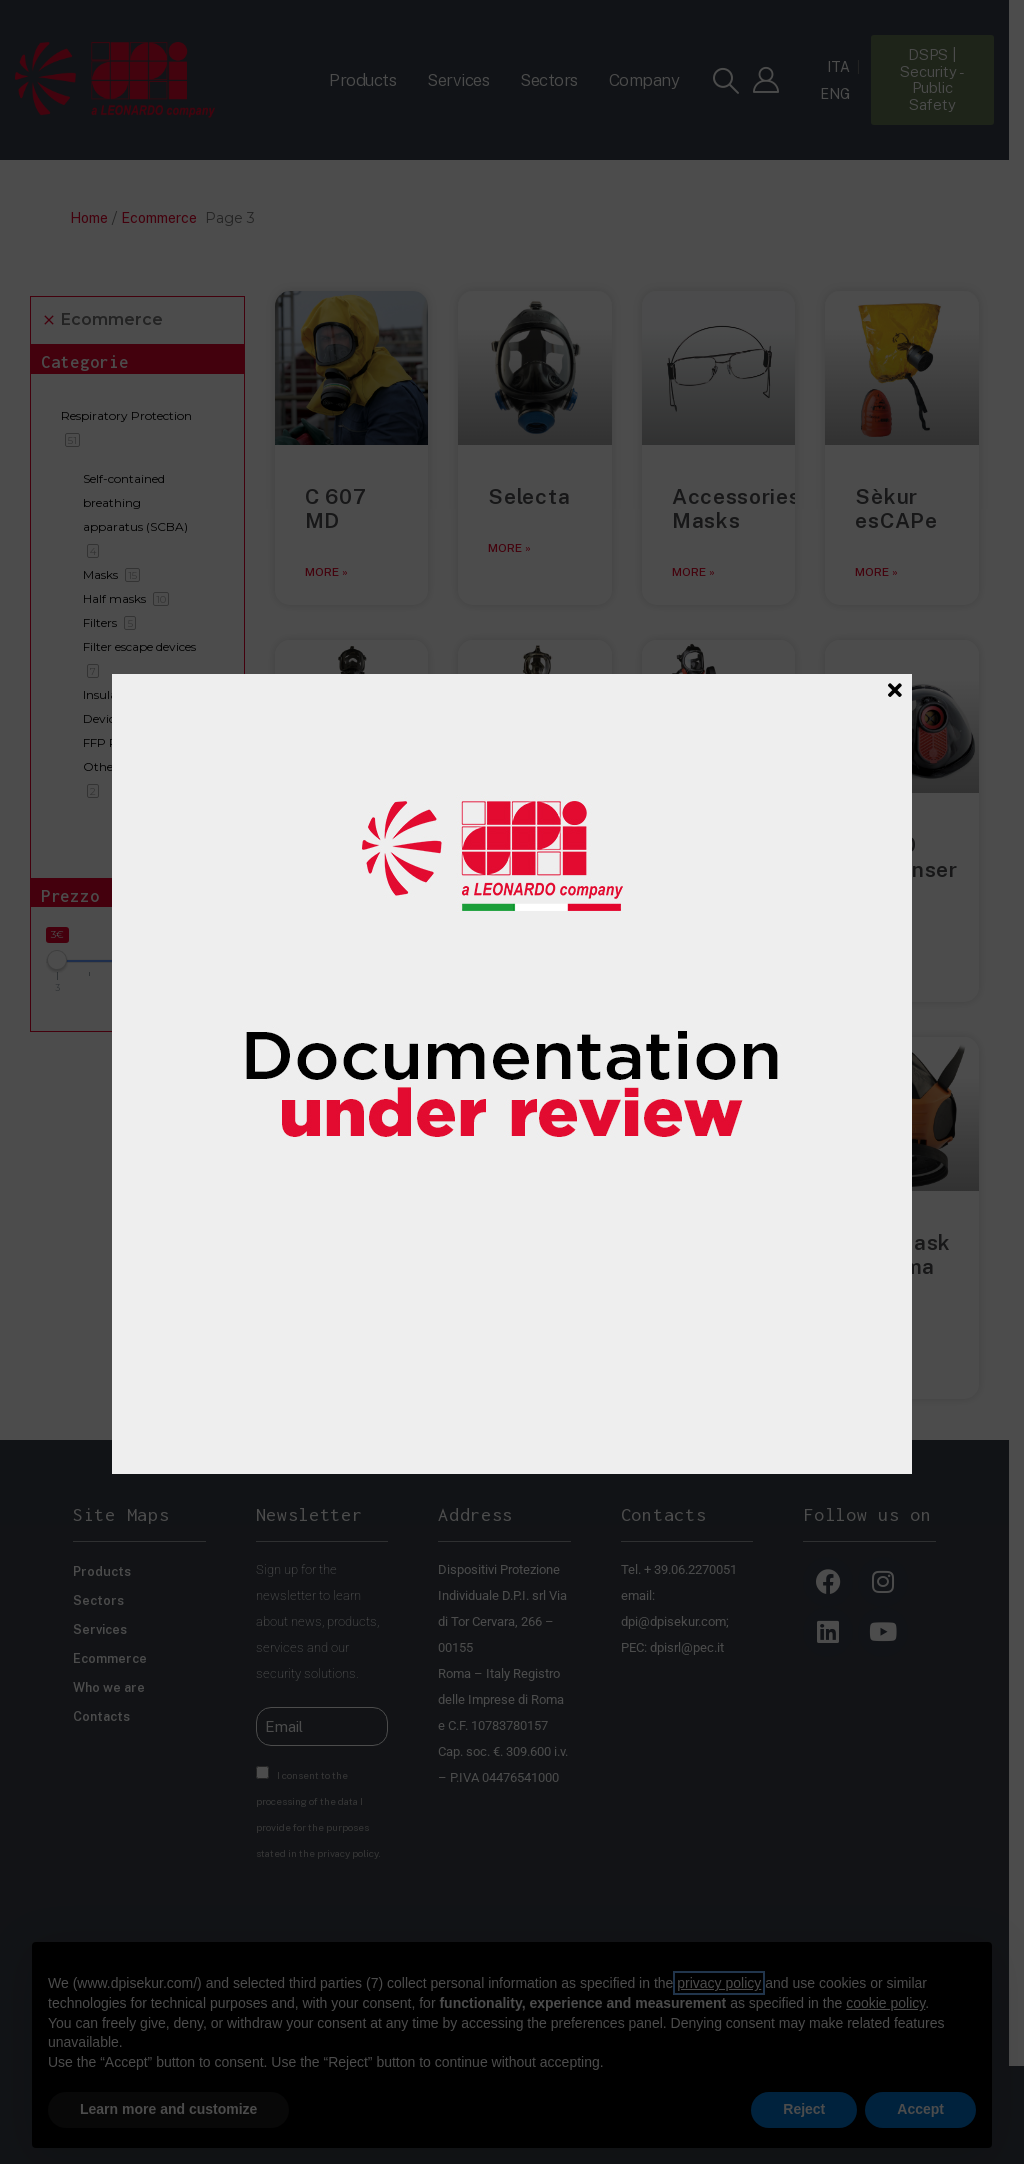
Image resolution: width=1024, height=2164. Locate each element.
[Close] (895, 690)
